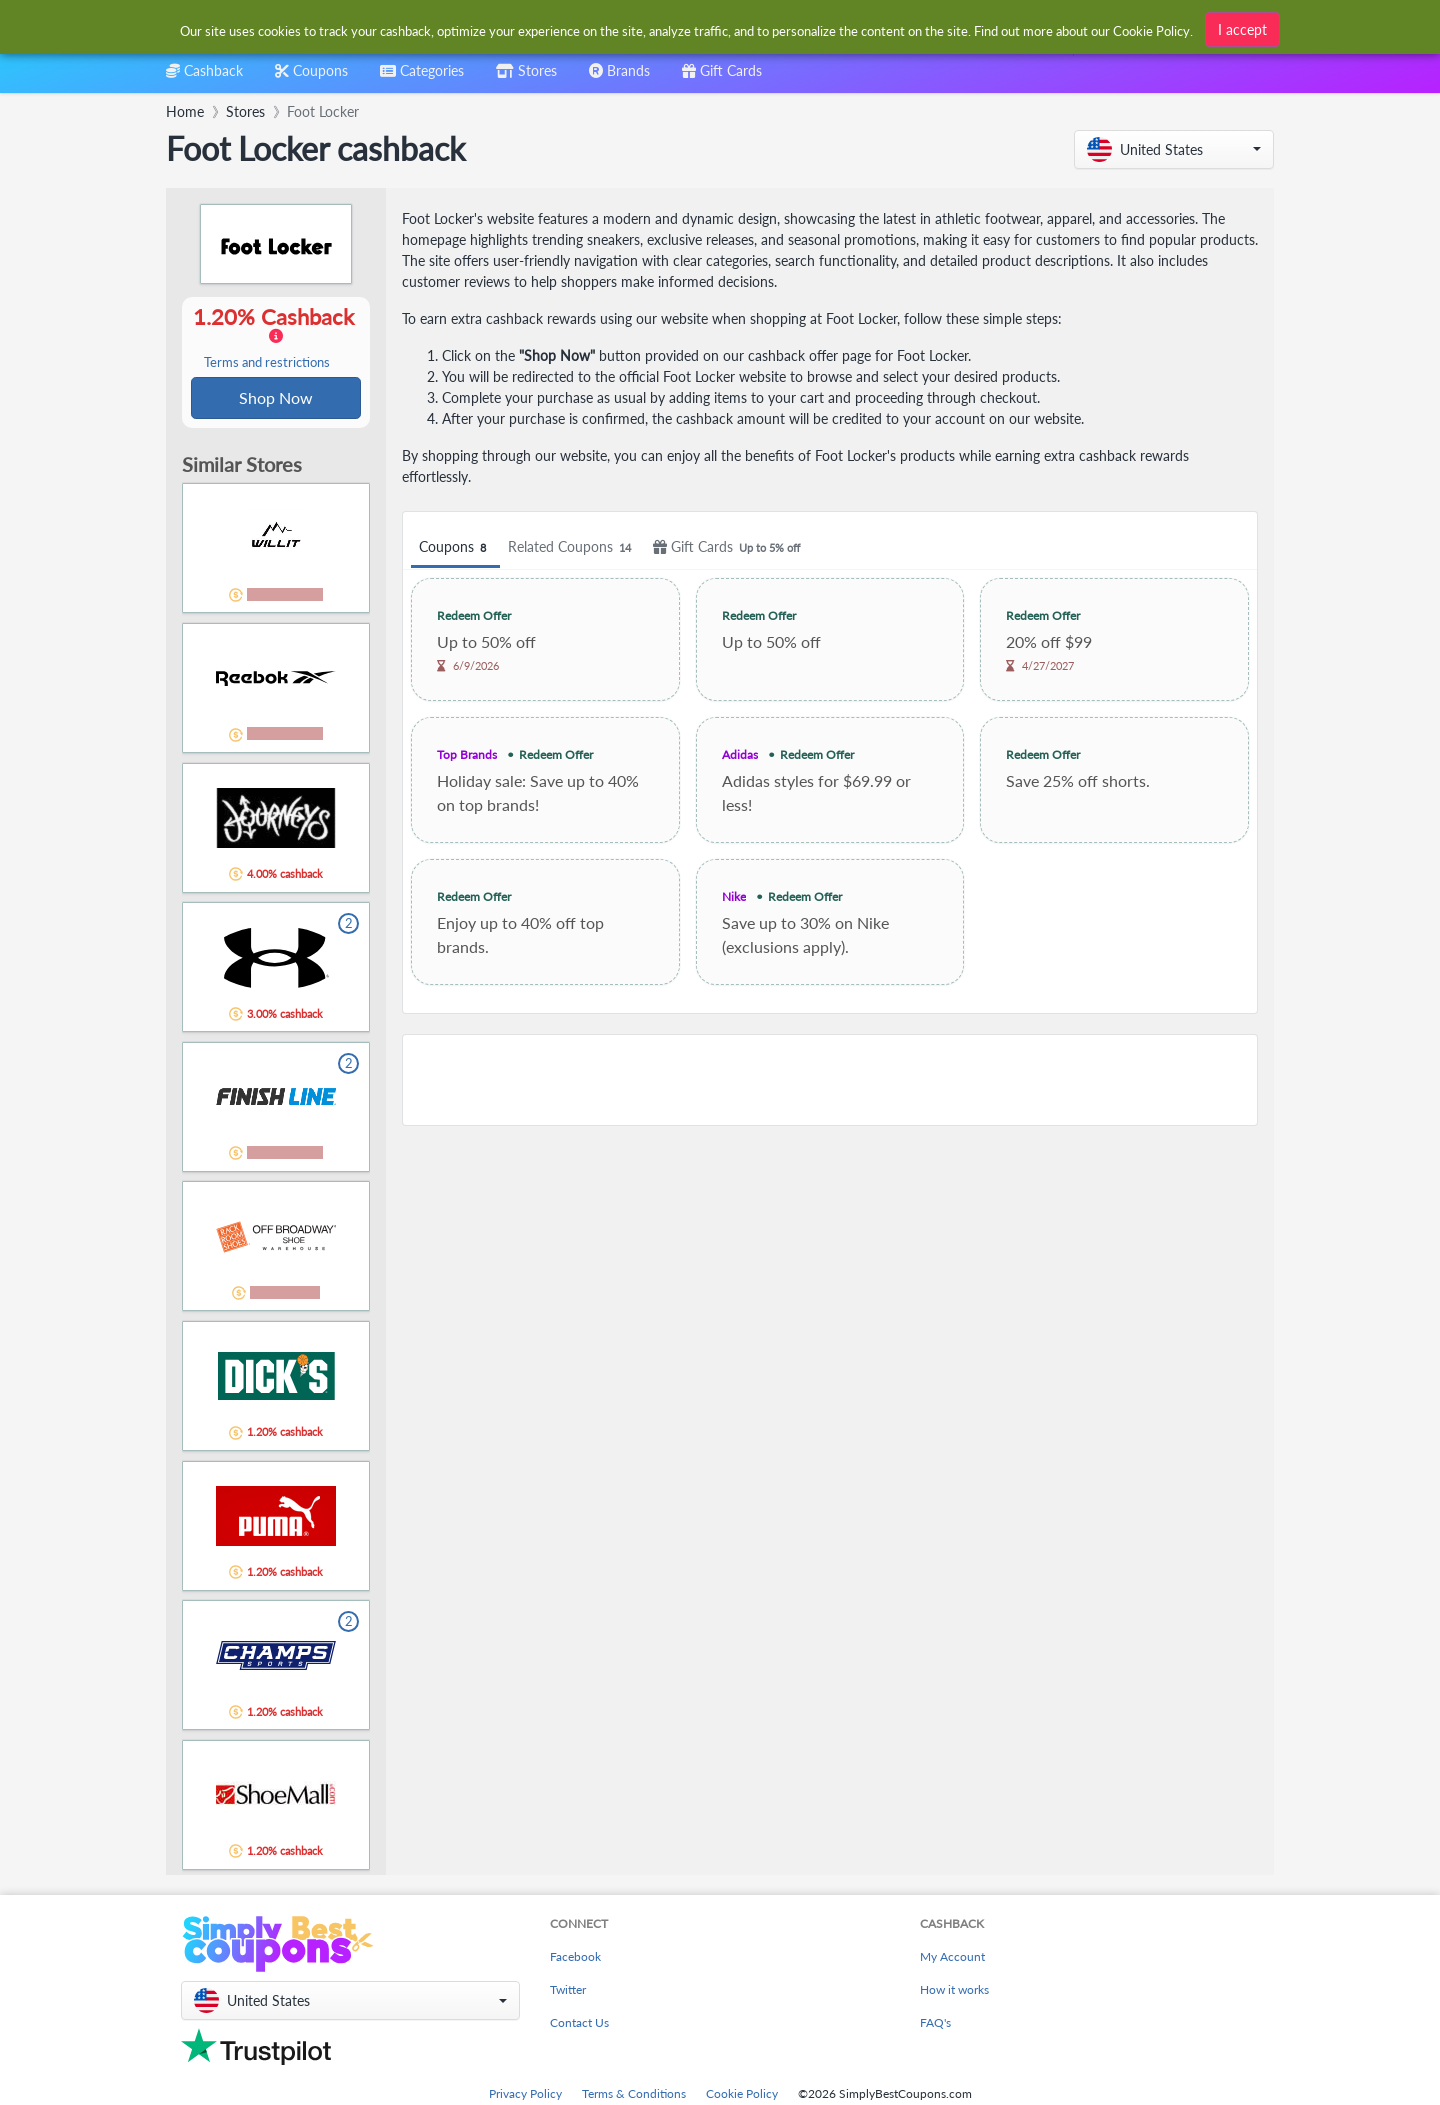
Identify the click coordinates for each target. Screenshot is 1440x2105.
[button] (1174, 149)
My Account (952, 1958)
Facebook (575, 1958)
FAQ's (935, 2024)
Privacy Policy (525, 2095)
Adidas (740, 754)
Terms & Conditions (634, 2095)
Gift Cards (729, 547)
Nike (734, 896)
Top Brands (467, 754)
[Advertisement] (830, 1080)
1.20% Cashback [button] (276, 338)
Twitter (568, 1991)
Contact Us (579, 2024)
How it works (954, 1991)
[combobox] (687, 28)
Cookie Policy (742, 2095)
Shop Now (276, 398)
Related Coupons (572, 547)
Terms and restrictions (267, 363)
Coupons (455, 547)
